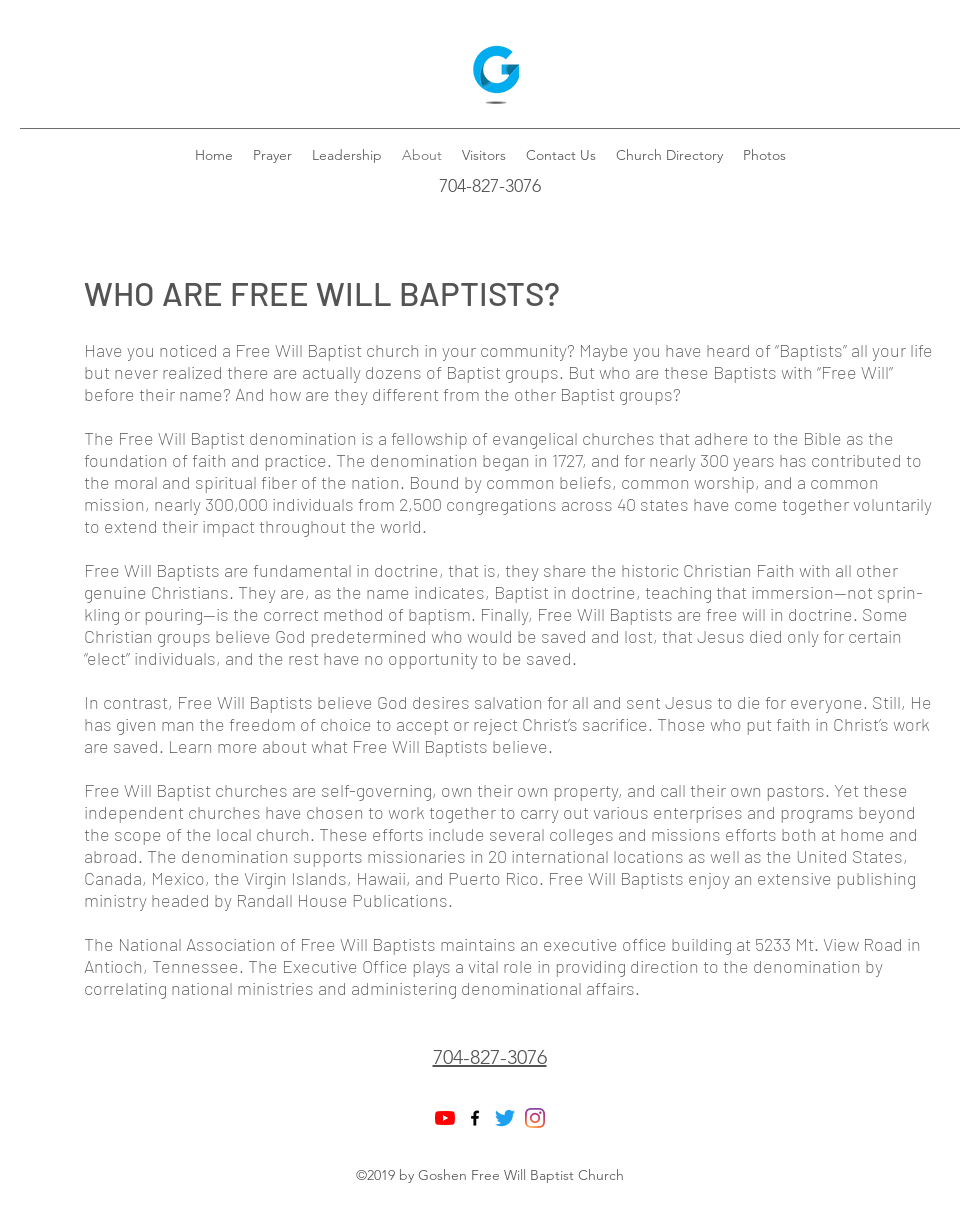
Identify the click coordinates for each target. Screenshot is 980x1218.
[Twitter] (505, 1118)
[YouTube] (445, 1118)
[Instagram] (535, 1118)
